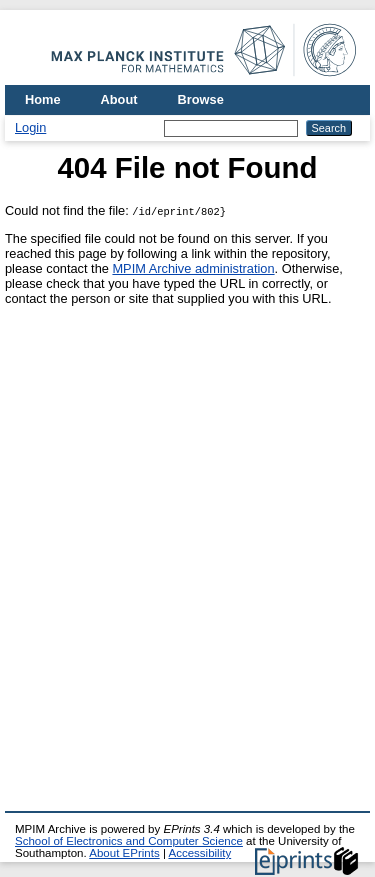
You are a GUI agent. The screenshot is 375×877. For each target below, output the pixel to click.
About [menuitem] (119, 99)
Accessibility (199, 853)
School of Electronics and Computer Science (129, 841)
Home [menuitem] (43, 99)
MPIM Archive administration (193, 268)
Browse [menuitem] (201, 99)
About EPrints (124, 853)
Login (30, 127)
